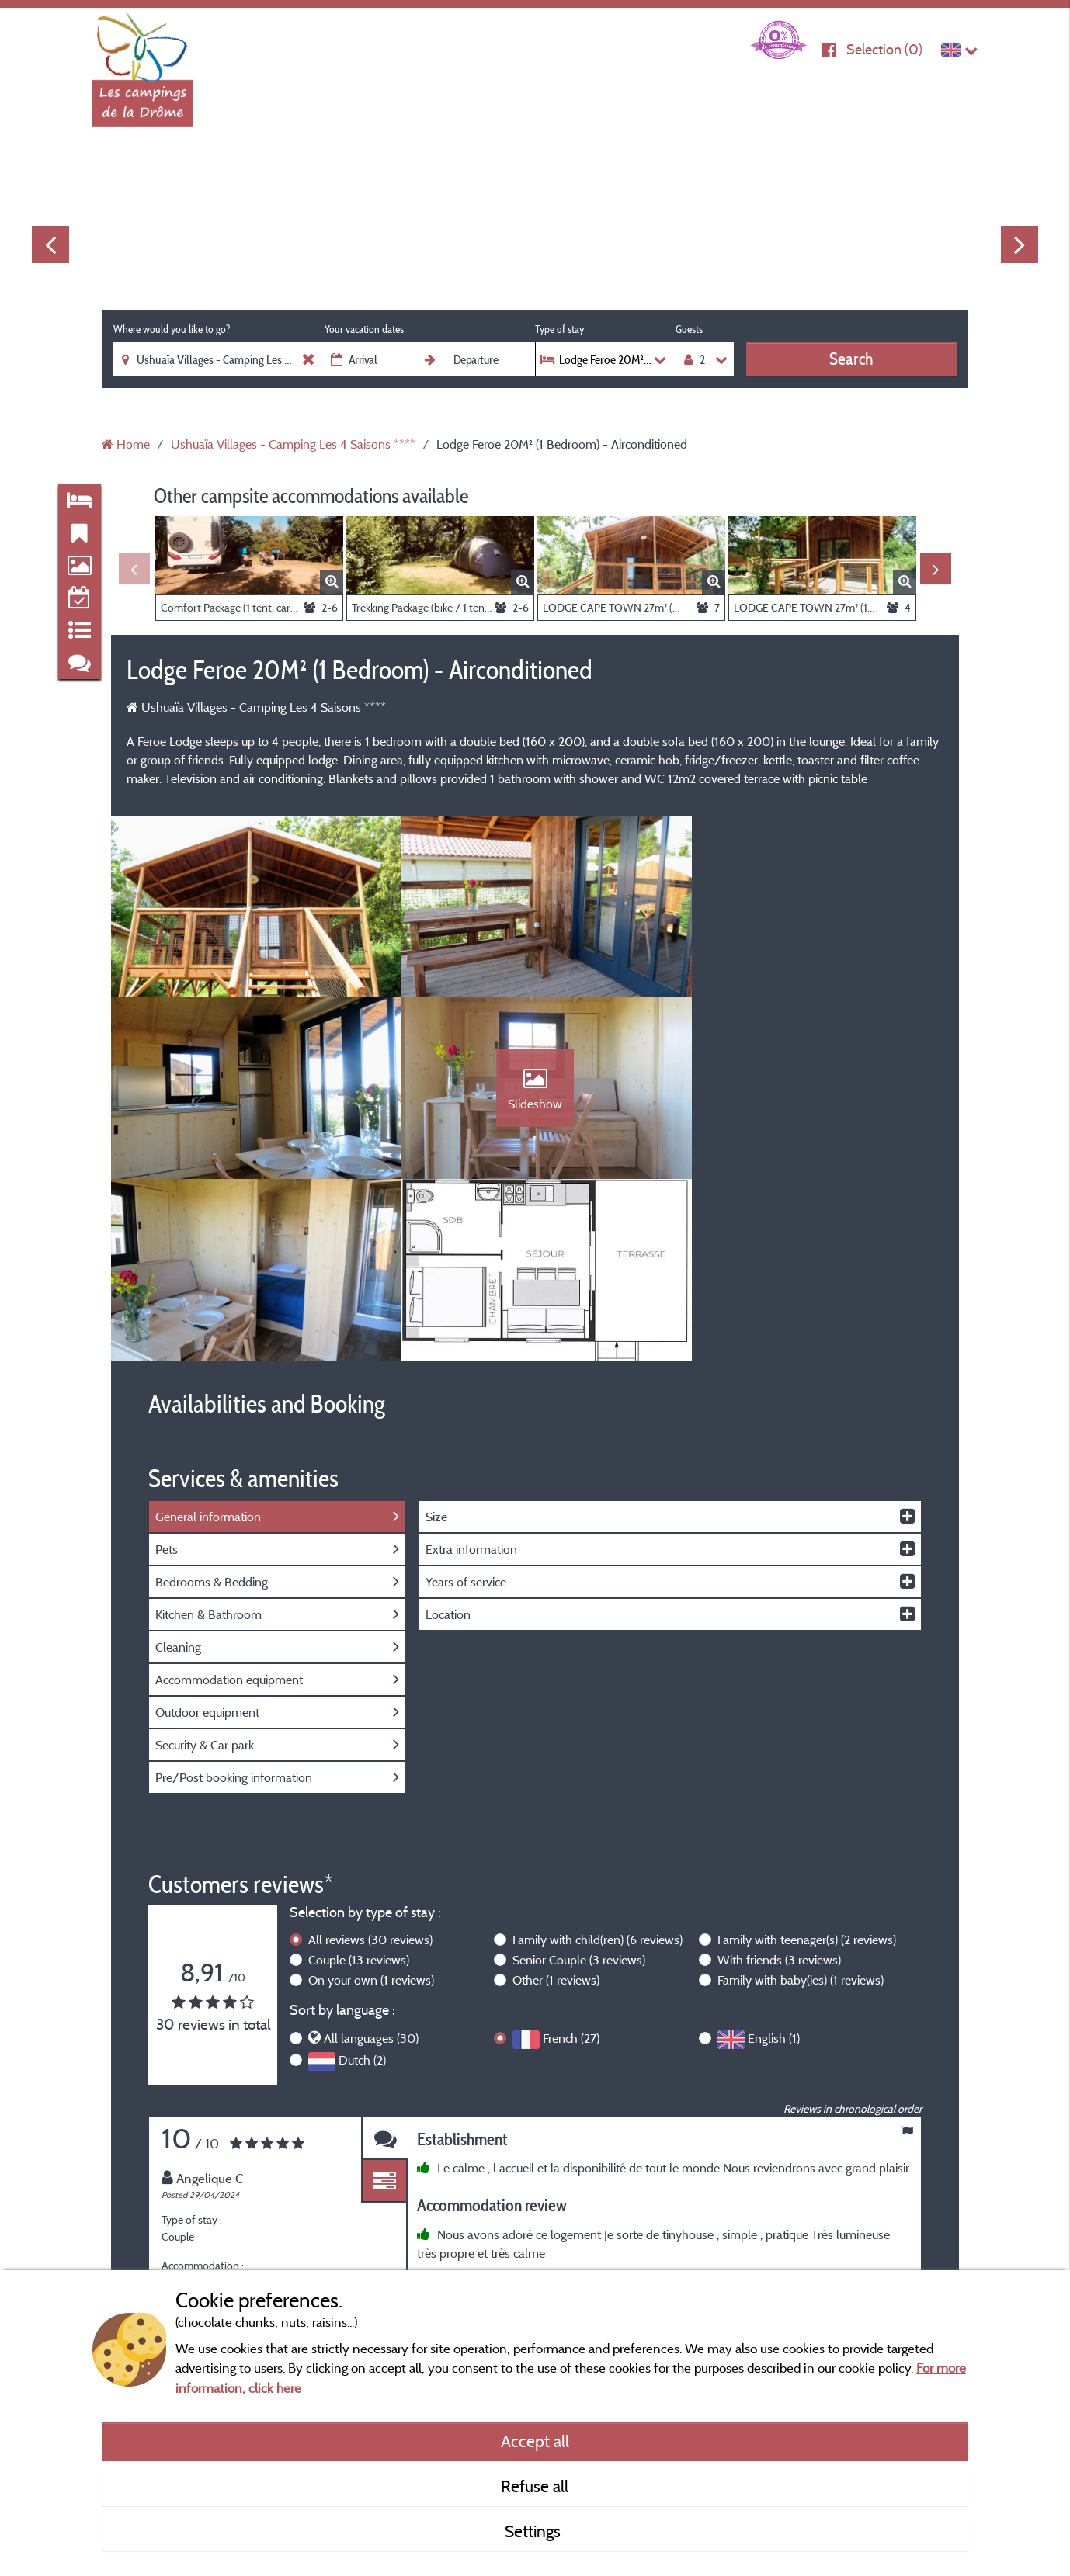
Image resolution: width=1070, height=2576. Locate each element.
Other (555, 1807)
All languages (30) (371, 1865)
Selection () (884, 49)
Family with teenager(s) (806, 1766)
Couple (358, 1786)
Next (1019, 244)
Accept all (535, 2441)
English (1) (774, 1865)
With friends (779, 1786)
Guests (689, 329)
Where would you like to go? (171, 329)
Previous (50, 244)
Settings (535, 2531)
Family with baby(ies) (800, 1807)
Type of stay (559, 329)
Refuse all (534, 2486)
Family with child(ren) (597, 1766)
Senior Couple (578, 1786)
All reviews (370, 1766)
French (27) (571, 1865)
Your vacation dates (364, 329)
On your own (371, 1807)
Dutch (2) (362, 1887)
